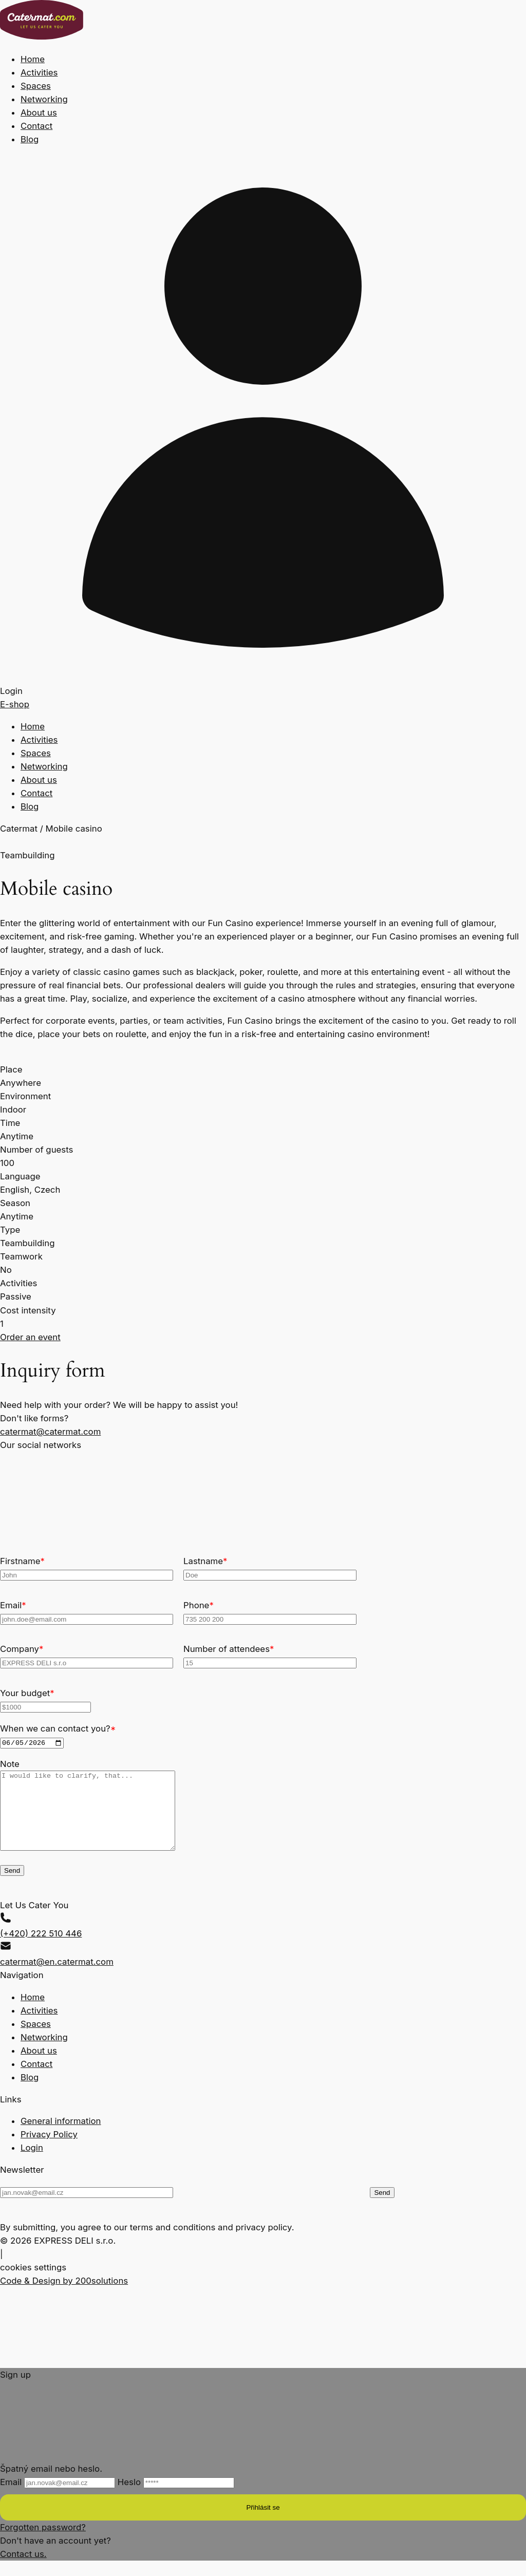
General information (61, 2136)
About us (39, 112)
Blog (30, 139)
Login (32, 2163)
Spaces (36, 86)
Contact (36, 126)
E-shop (14, 704)
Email (59, 2497)
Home (33, 59)
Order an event (30, 1337)
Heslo (176, 2497)
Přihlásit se (262, 2523)
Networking (44, 99)
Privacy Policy (49, 2150)
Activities (39, 72)
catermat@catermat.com (50, 1431)
